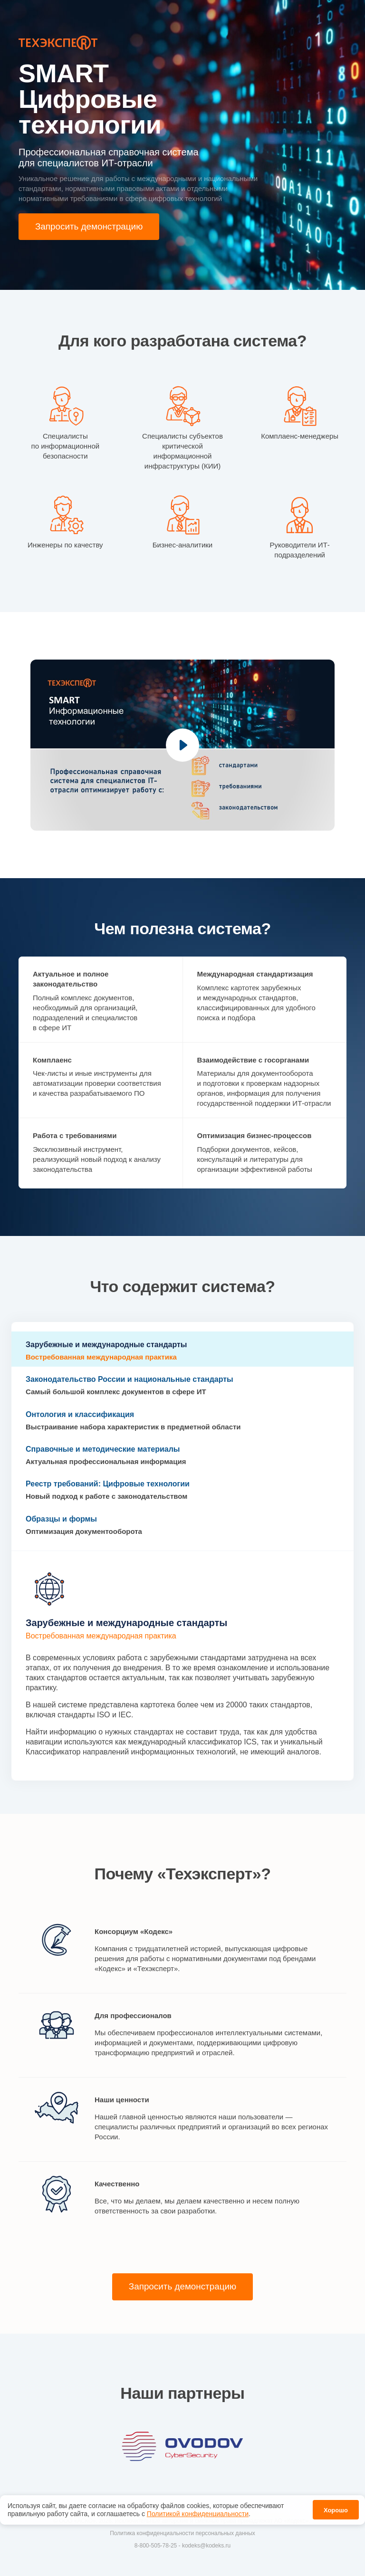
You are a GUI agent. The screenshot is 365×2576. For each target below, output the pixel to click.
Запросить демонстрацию (92, 227)
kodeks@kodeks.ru (206, 2547)
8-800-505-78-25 (155, 2547)
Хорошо (336, 2507)
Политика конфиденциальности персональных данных (182, 2534)
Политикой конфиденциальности (198, 2511)
